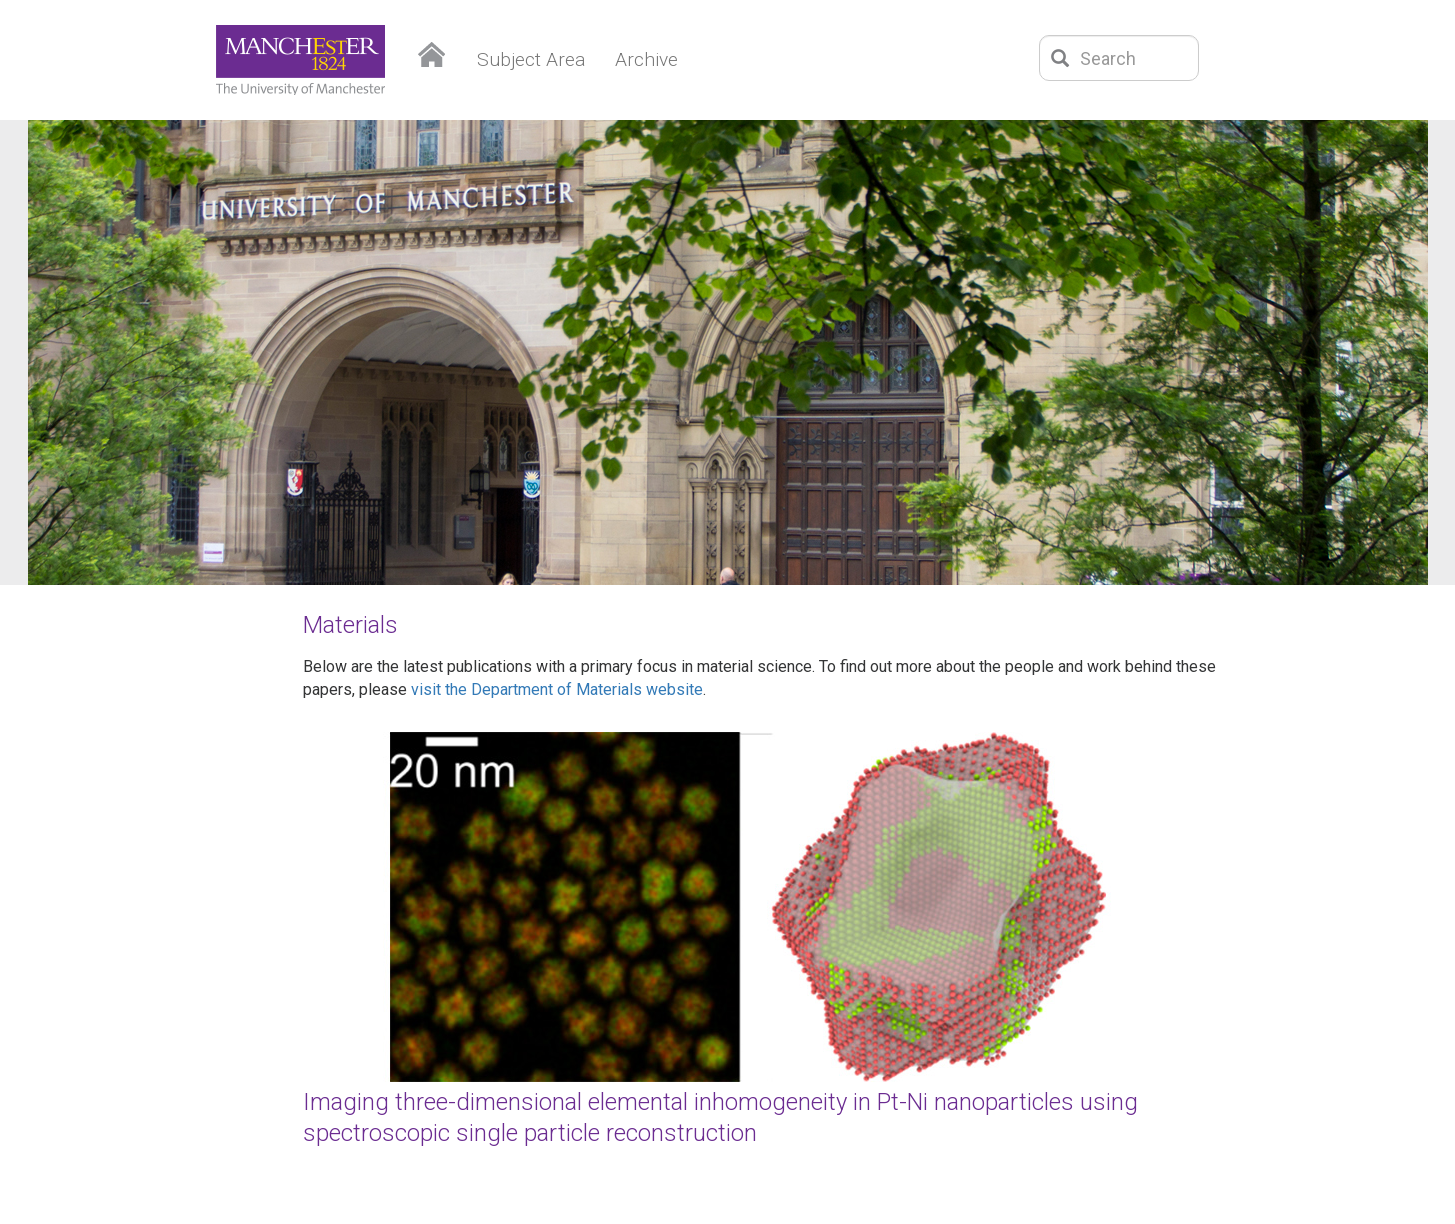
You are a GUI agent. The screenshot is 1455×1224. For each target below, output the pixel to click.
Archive (646, 59)
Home (432, 50)
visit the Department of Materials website (557, 689)
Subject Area (531, 59)
